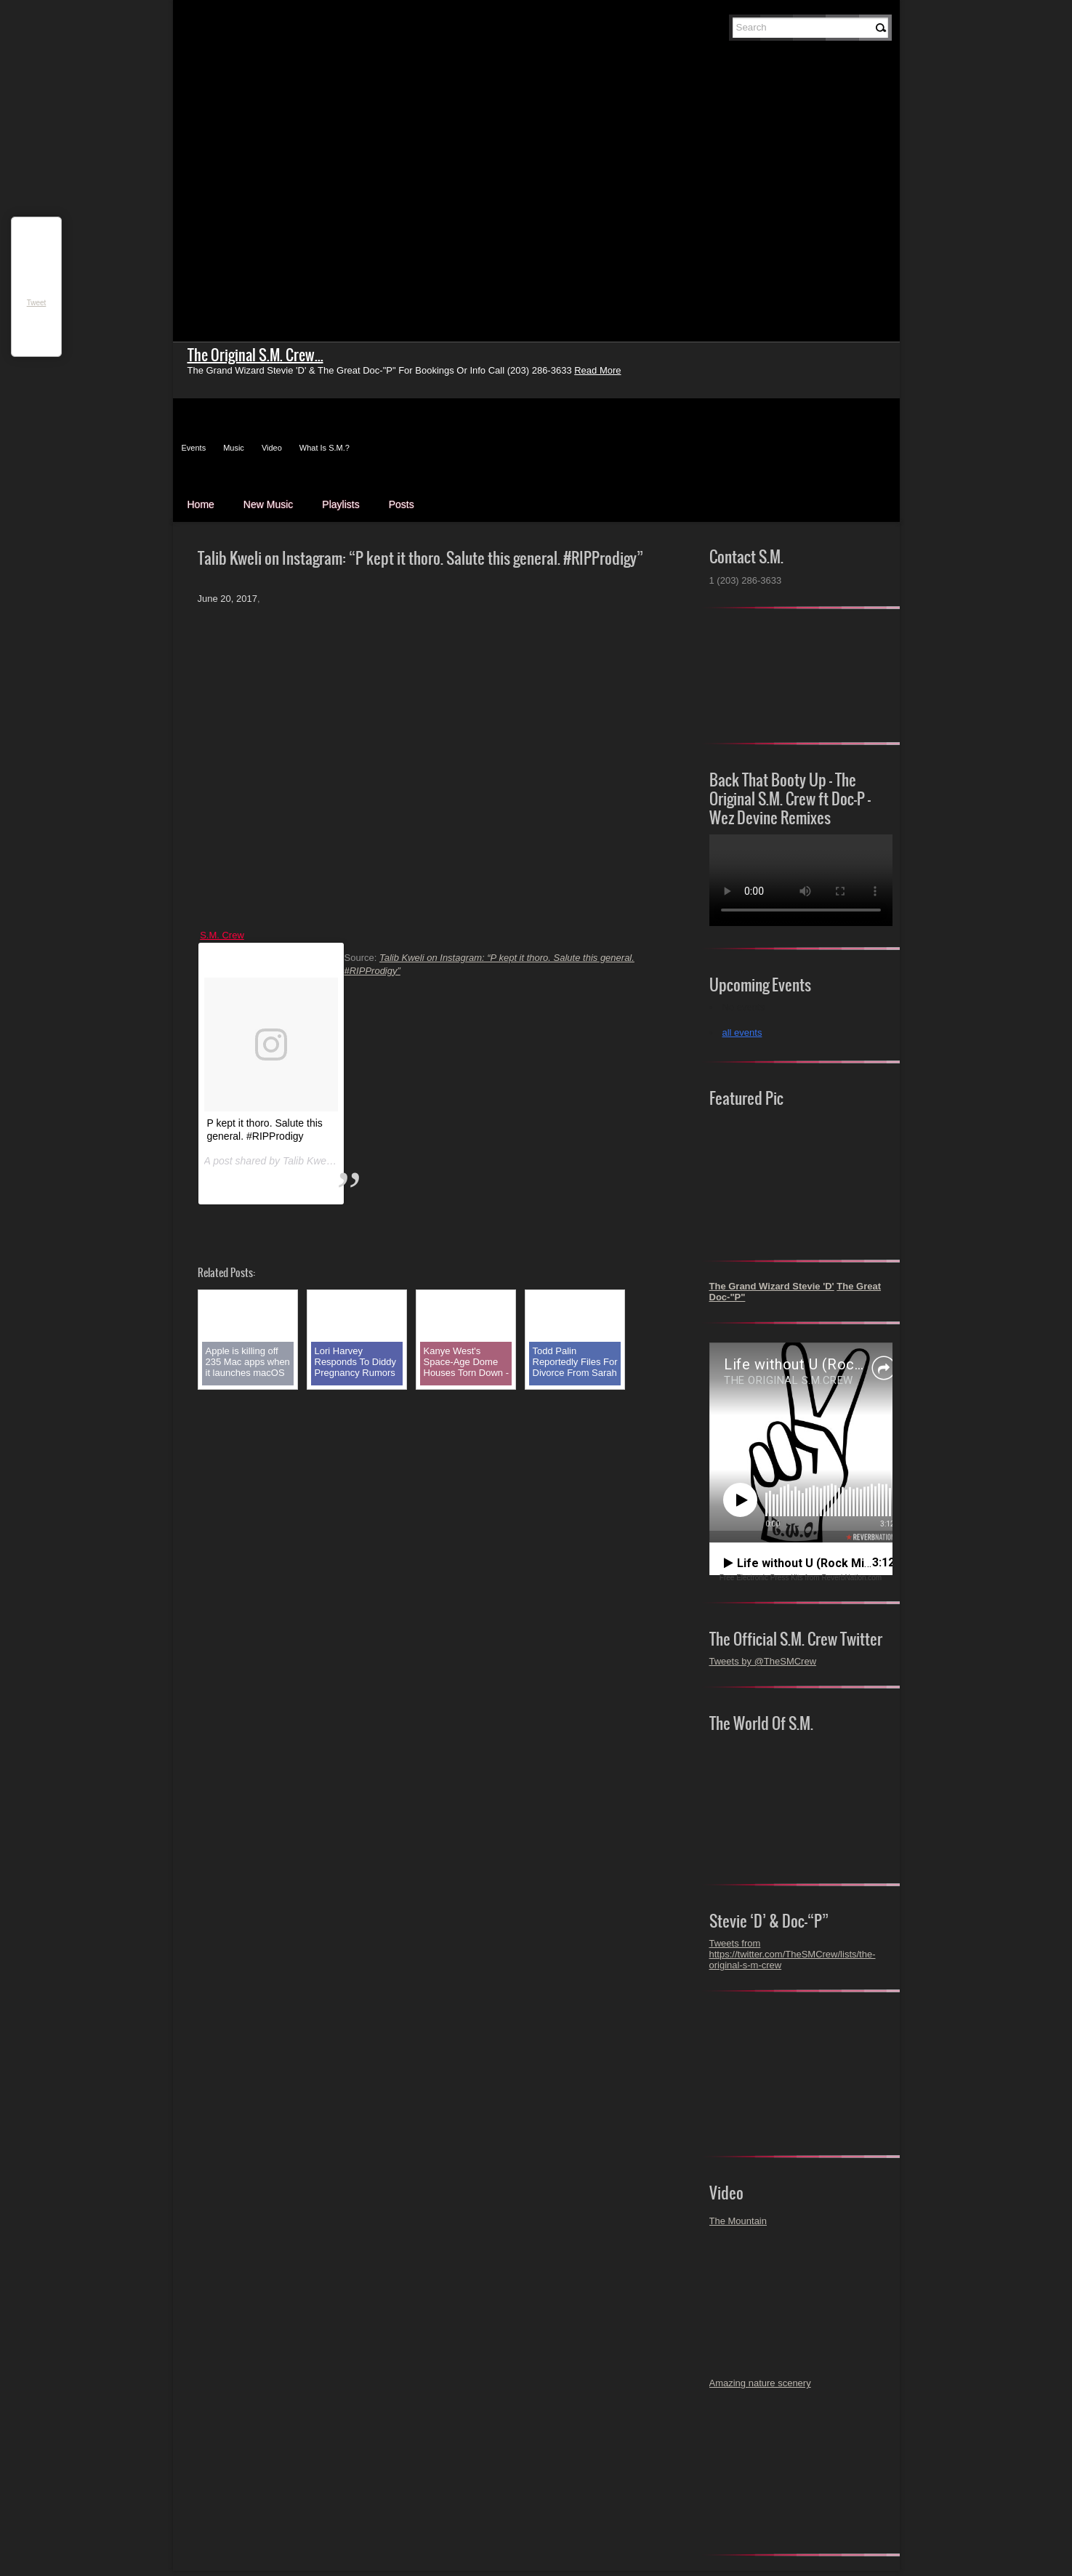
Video (272, 447)
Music (233, 447)
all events (742, 1032)
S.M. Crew (222, 935)
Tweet (37, 303)
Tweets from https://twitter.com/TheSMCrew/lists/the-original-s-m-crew (792, 1954)
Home (201, 504)
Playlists (340, 504)
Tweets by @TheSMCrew (763, 1661)
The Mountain (738, 2220)
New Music (268, 504)
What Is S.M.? (324, 447)
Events (194, 447)
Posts (401, 504)
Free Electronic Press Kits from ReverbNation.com (801, 1578)
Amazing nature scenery (760, 2383)
